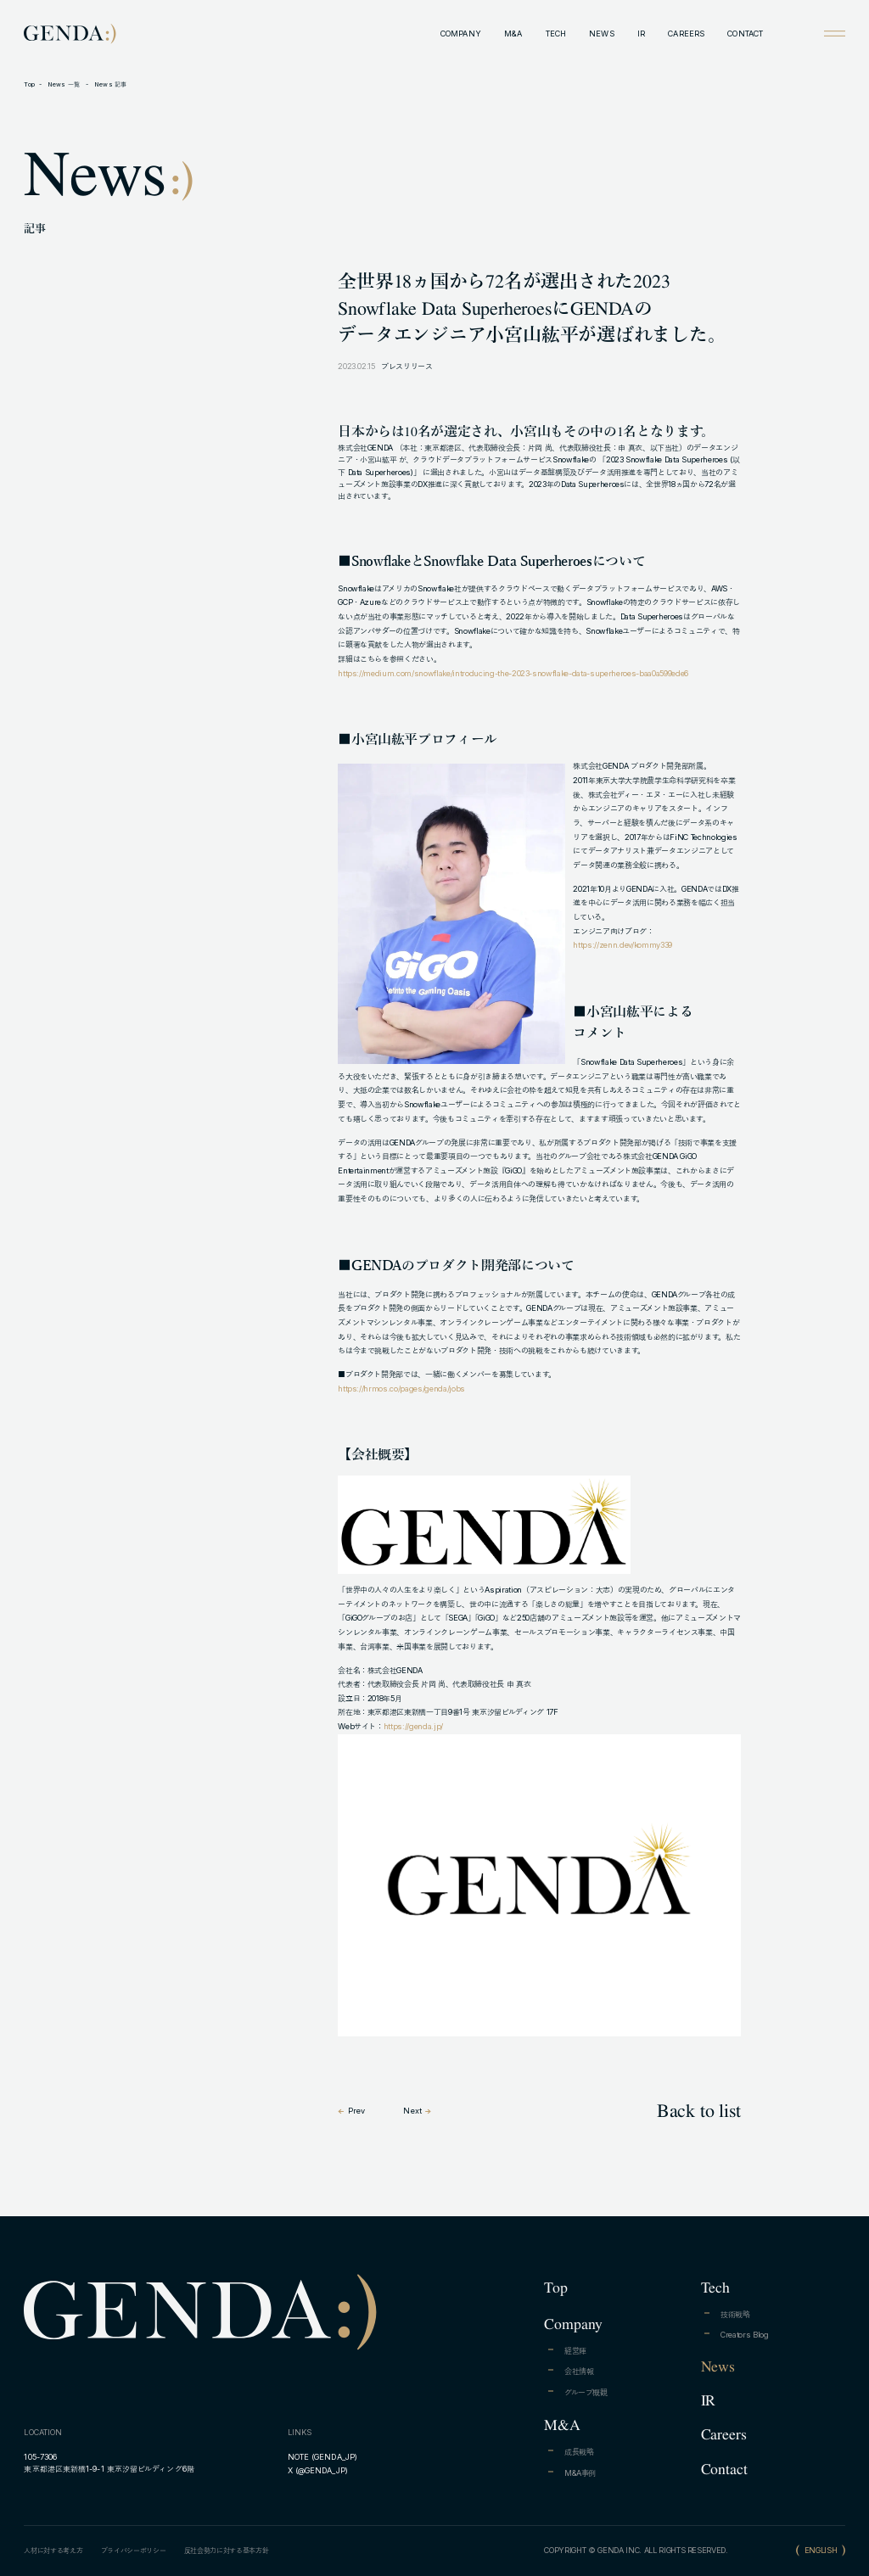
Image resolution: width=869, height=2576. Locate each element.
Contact (724, 2469)
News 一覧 (64, 84)
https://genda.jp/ (413, 1726)
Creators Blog (744, 2334)
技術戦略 (735, 2314)
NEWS (601, 33)
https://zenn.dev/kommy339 (622, 944)
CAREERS (686, 33)
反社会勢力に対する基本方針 (226, 2550)
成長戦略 (579, 2451)
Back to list (699, 2109)
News (718, 2366)
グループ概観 (586, 2392)
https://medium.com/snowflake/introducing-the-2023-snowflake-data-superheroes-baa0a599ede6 (513, 673)
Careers (724, 2434)
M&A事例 (580, 2473)
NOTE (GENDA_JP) (322, 2456)
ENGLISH (821, 2550)
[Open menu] (834, 33)
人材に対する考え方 (53, 2550)
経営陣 (575, 2350)
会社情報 (579, 2371)
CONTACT (745, 33)
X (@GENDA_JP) (318, 2470)
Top (29, 84)
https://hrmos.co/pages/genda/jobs (401, 1388)
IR (641, 33)
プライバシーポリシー (133, 2550)
